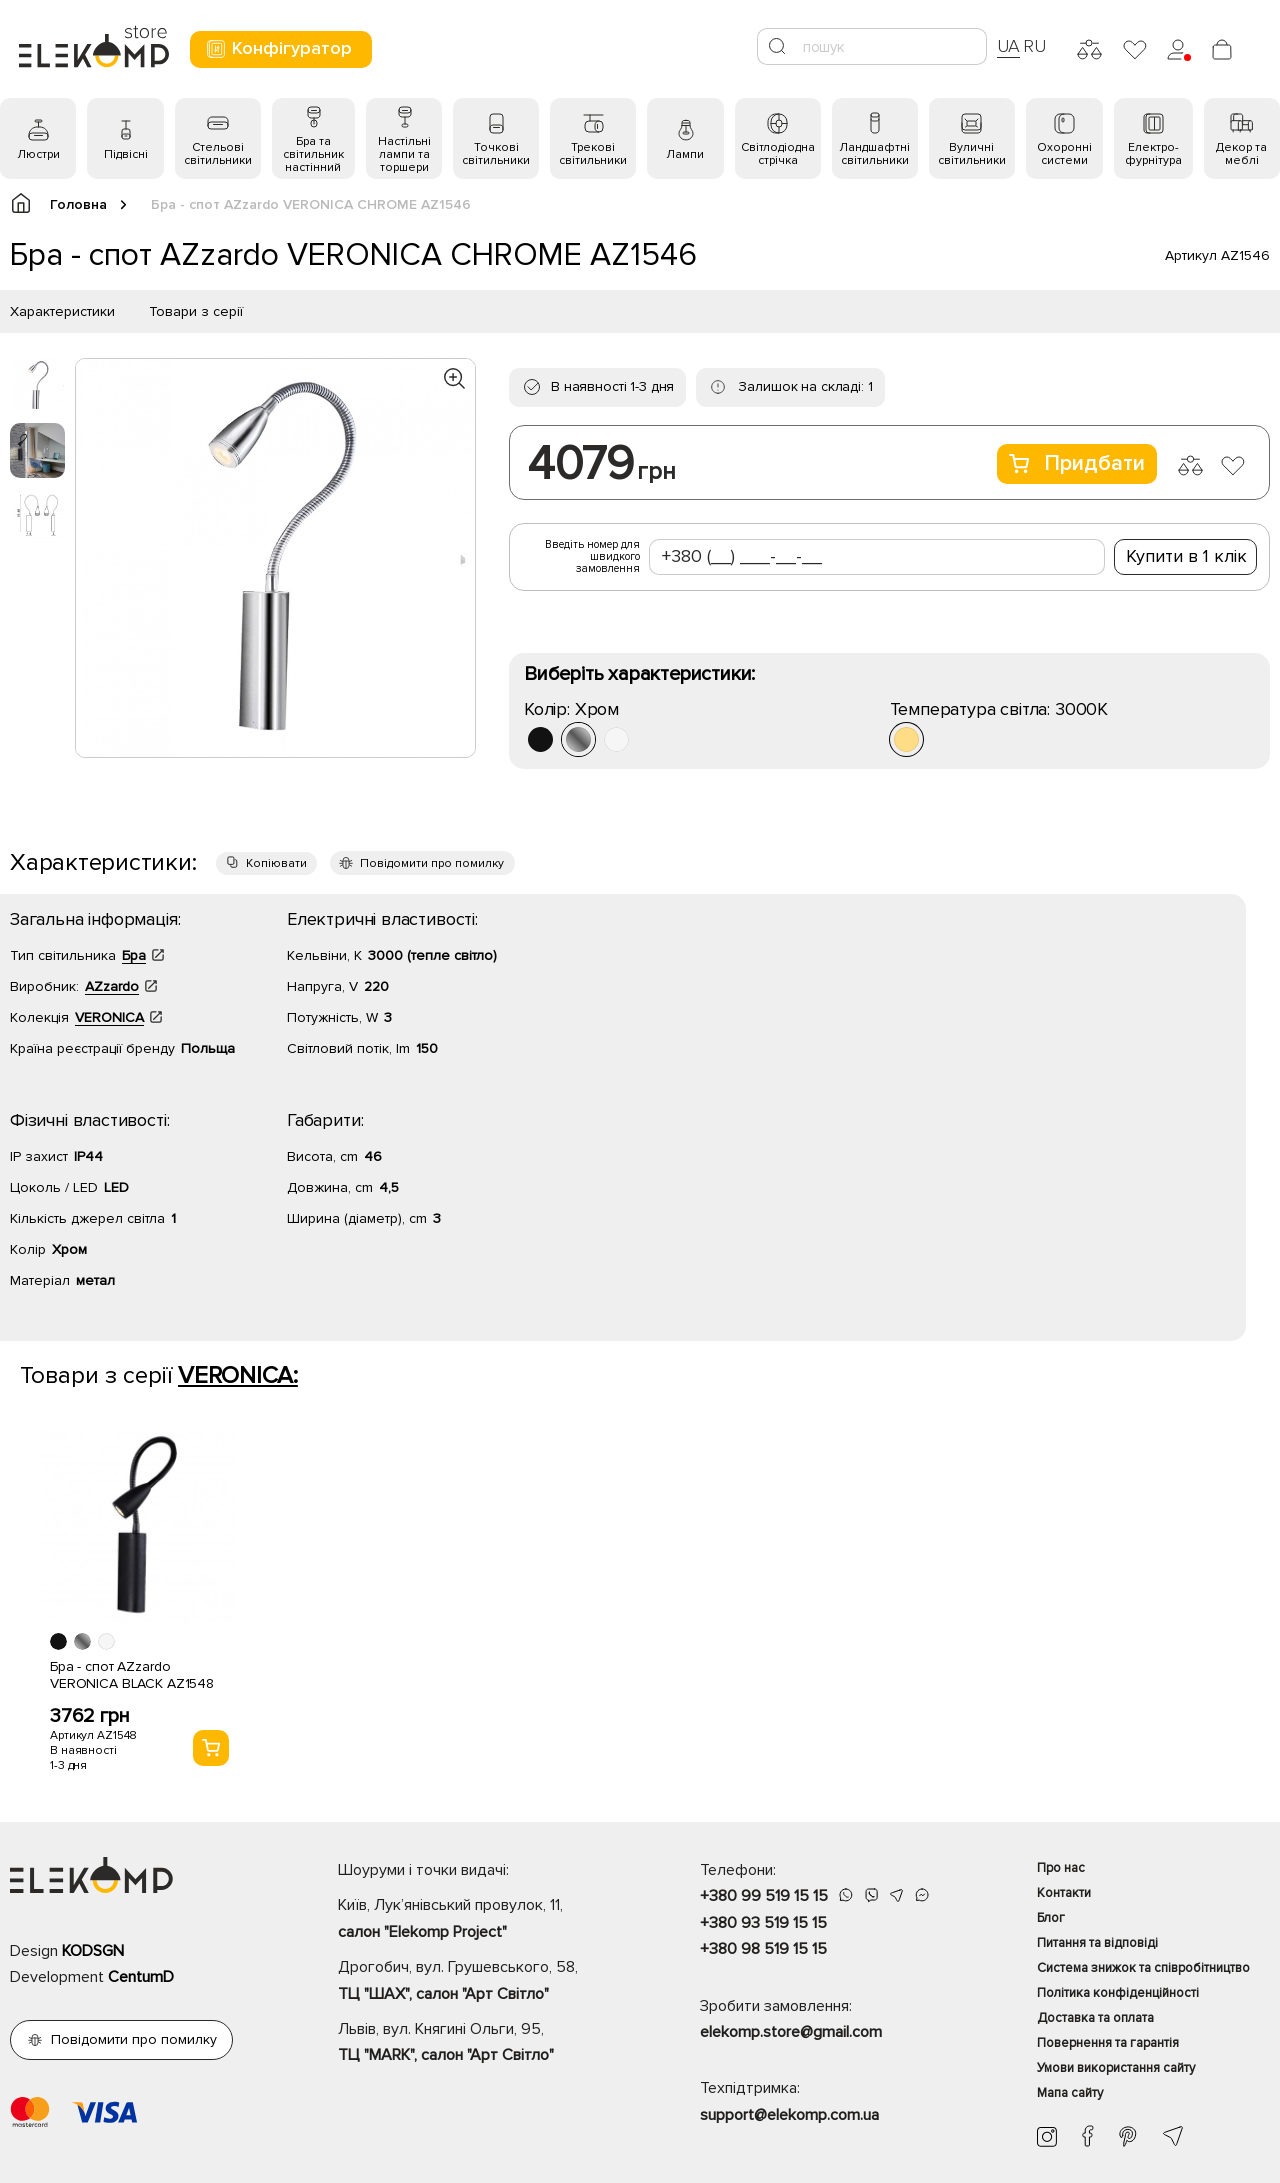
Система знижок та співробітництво (1143, 1968)
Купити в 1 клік (1186, 556)
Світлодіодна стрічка (778, 154)
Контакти (1064, 1893)
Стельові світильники (218, 154)
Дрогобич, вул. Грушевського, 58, (484, 1982)
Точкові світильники (496, 154)
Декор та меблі (1241, 154)
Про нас (1061, 1868)
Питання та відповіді (1097, 1943)
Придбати (1077, 463)
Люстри (38, 154)
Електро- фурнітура (1153, 154)
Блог (1051, 1918)
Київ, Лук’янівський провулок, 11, (484, 1920)
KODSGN (93, 1951)
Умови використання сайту (1116, 2068)
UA (1009, 46)
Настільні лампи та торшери (404, 154)
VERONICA (109, 1017)
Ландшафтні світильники (874, 154)
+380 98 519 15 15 (763, 1949)
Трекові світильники (593, 154)
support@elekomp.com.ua (789, 2115)
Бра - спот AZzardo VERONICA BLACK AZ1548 (132, 1675)
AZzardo (112, 986)
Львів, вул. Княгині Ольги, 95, (484, 2044)
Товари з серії (196, 311)
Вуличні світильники (972, 154)
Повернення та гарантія (1108, 2043)
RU (1034, 46)
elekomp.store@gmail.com (791, 2032)
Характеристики (62, 311)
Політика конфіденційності (1118, 1993)
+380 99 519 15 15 (764, 1896)
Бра (134, 955)
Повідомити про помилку (432, 863)
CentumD (141, 1977)
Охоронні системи (1064, 154)
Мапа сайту (1070, 2093)
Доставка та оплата (1095, 2018)
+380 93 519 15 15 (763, 1923)
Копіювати (276, 863)
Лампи (685, 154)
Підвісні (126, 154)
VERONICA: (238, 1375)
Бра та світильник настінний (313, 154)
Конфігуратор (278, 48)
